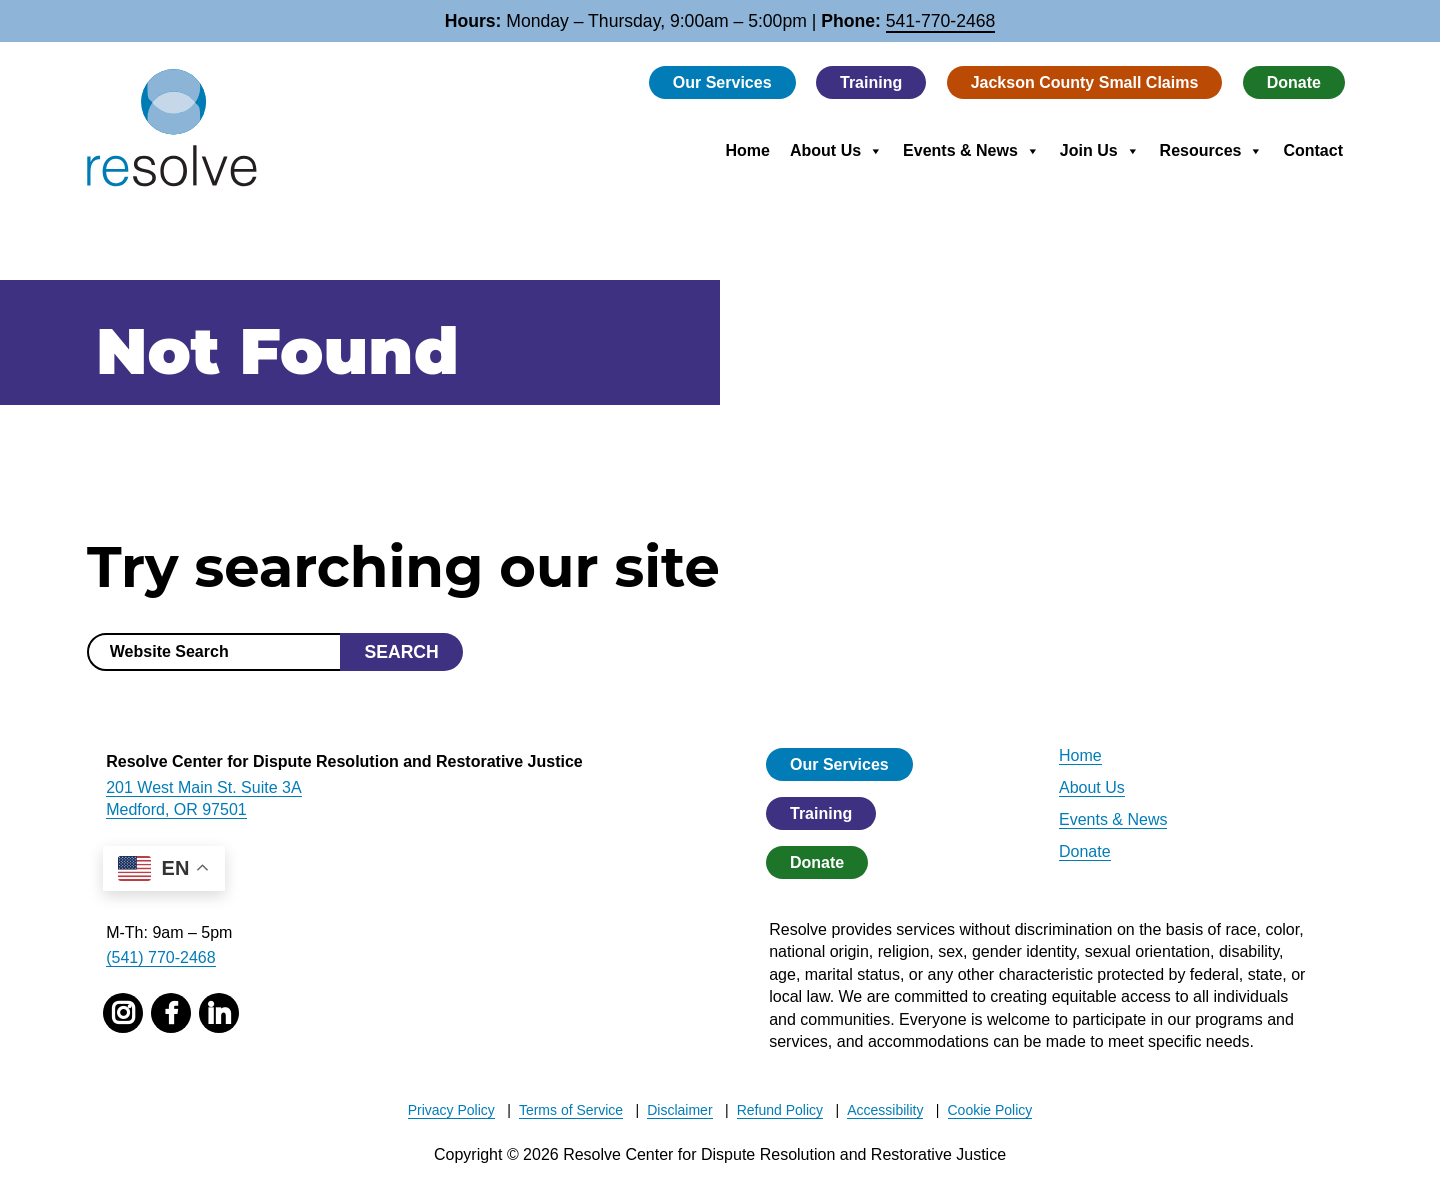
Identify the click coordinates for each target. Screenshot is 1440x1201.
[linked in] (219, 1013)
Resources (1212, 151)
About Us (836, 151)
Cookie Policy (990, 1110)
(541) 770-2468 (160, 957)
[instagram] (123, 1013)
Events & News (971, 151)
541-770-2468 (941, 21)
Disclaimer (679, 1110)
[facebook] (171, 1013)
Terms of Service (571, 1110)
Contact (1313, 150)
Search (401, 652)
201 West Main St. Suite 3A (203, 787)
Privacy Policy (451, 1110)
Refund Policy (780, 1110)
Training (871, 82)
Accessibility (885, 1110)
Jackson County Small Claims (1085, 82)
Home (748, 150)
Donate (1294, 82)
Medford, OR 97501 (176, 809)
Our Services (722, 82)
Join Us (1100, 151)
